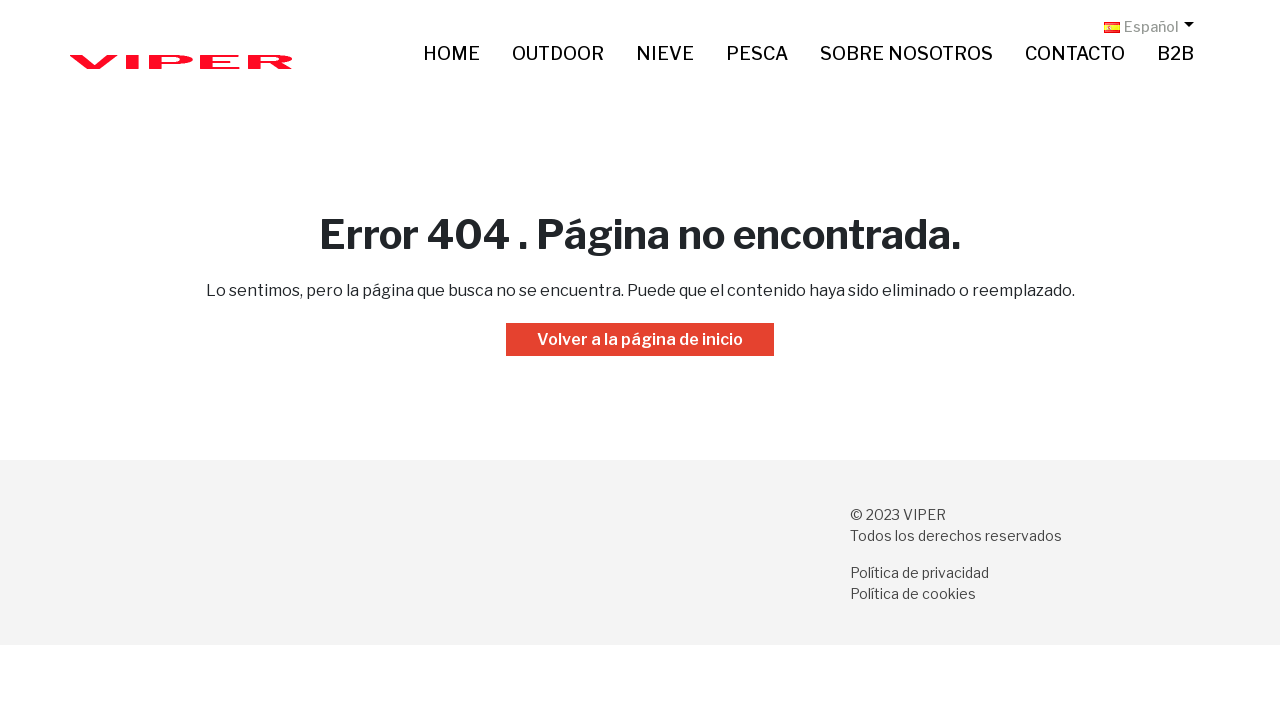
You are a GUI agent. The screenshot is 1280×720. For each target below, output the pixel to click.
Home (451, 53)
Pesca (757, 53)
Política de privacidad (919, 572)
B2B (1175, 53)
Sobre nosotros (906, 53)
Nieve (665, 53)
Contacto (1075, 53)
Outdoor (558, 53)
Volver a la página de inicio (640, 339)
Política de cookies (913, 593)
